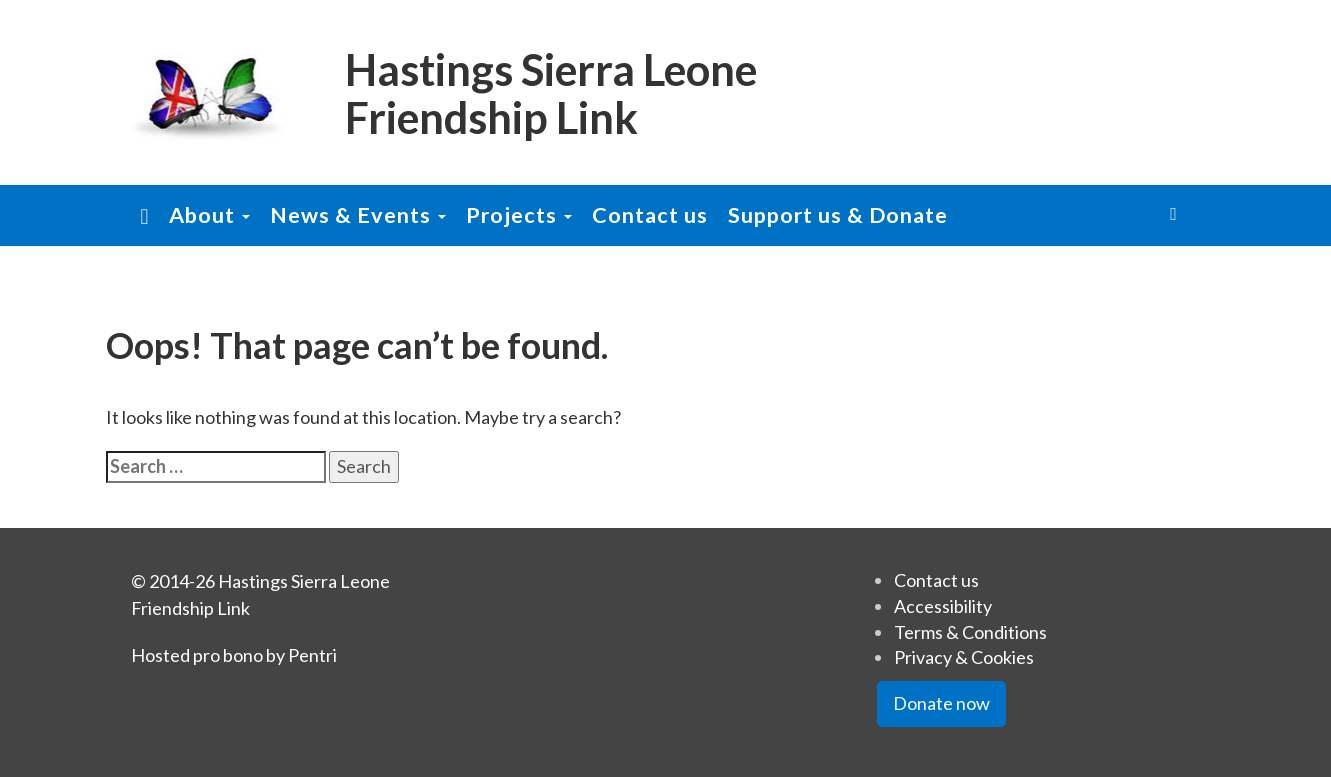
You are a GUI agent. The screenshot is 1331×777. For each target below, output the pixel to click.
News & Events (358, 215)
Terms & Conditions (970, 632)
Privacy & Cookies (964, 657)
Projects (519, 215)
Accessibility (943, 606)
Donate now (941, 703)
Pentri (312, 655)
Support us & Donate (838, 215)
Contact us (650, 215)
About (209, 215)
